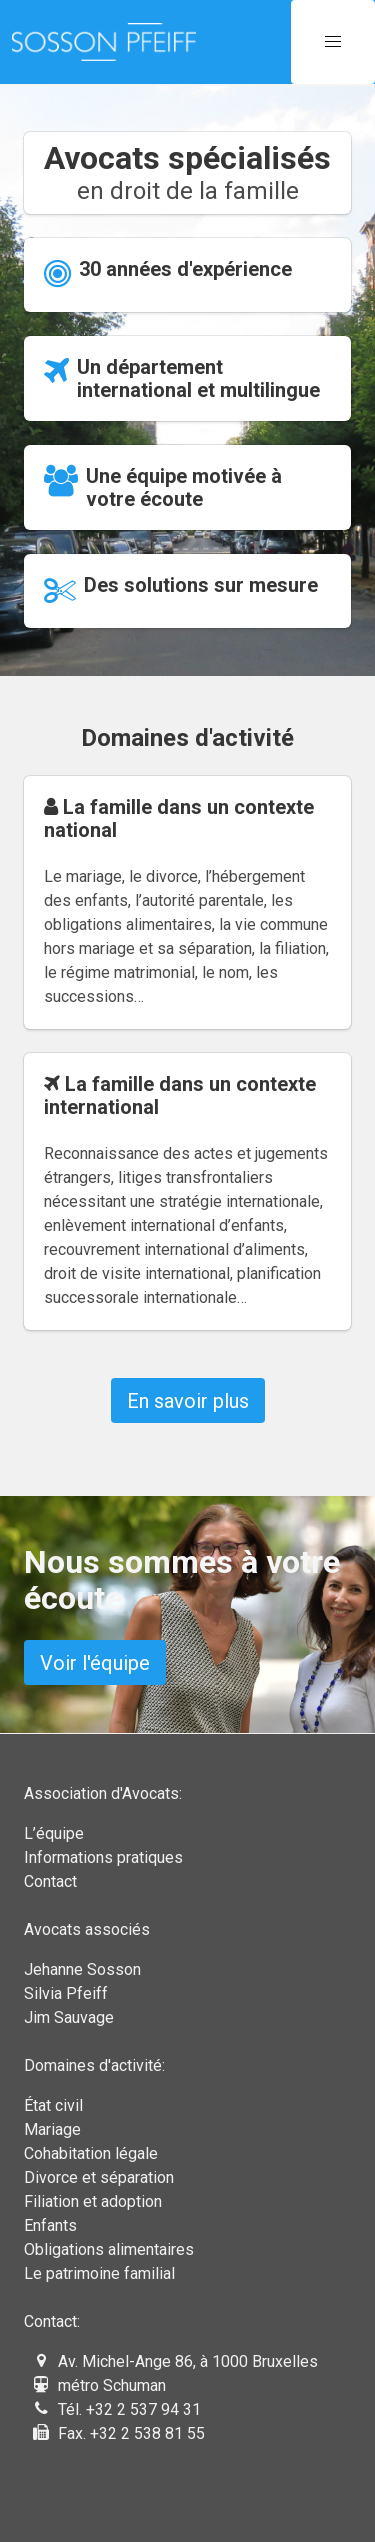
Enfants (50, 2225)
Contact (50, 1881)
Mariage (52, 2129)
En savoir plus (188, 1401)
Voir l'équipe (95, 1663)
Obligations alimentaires (109, 2249)
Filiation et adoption (93, 2201)
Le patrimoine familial (99, 2273)
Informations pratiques (103, 1857)
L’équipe (54, 1833)
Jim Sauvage (69, 2017)
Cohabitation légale (91, 2153)
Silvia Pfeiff (66, 1993)
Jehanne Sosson (82, 1969)
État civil (53, 2105)
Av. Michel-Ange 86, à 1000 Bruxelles (188, 2361)
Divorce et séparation (99, 2177)
